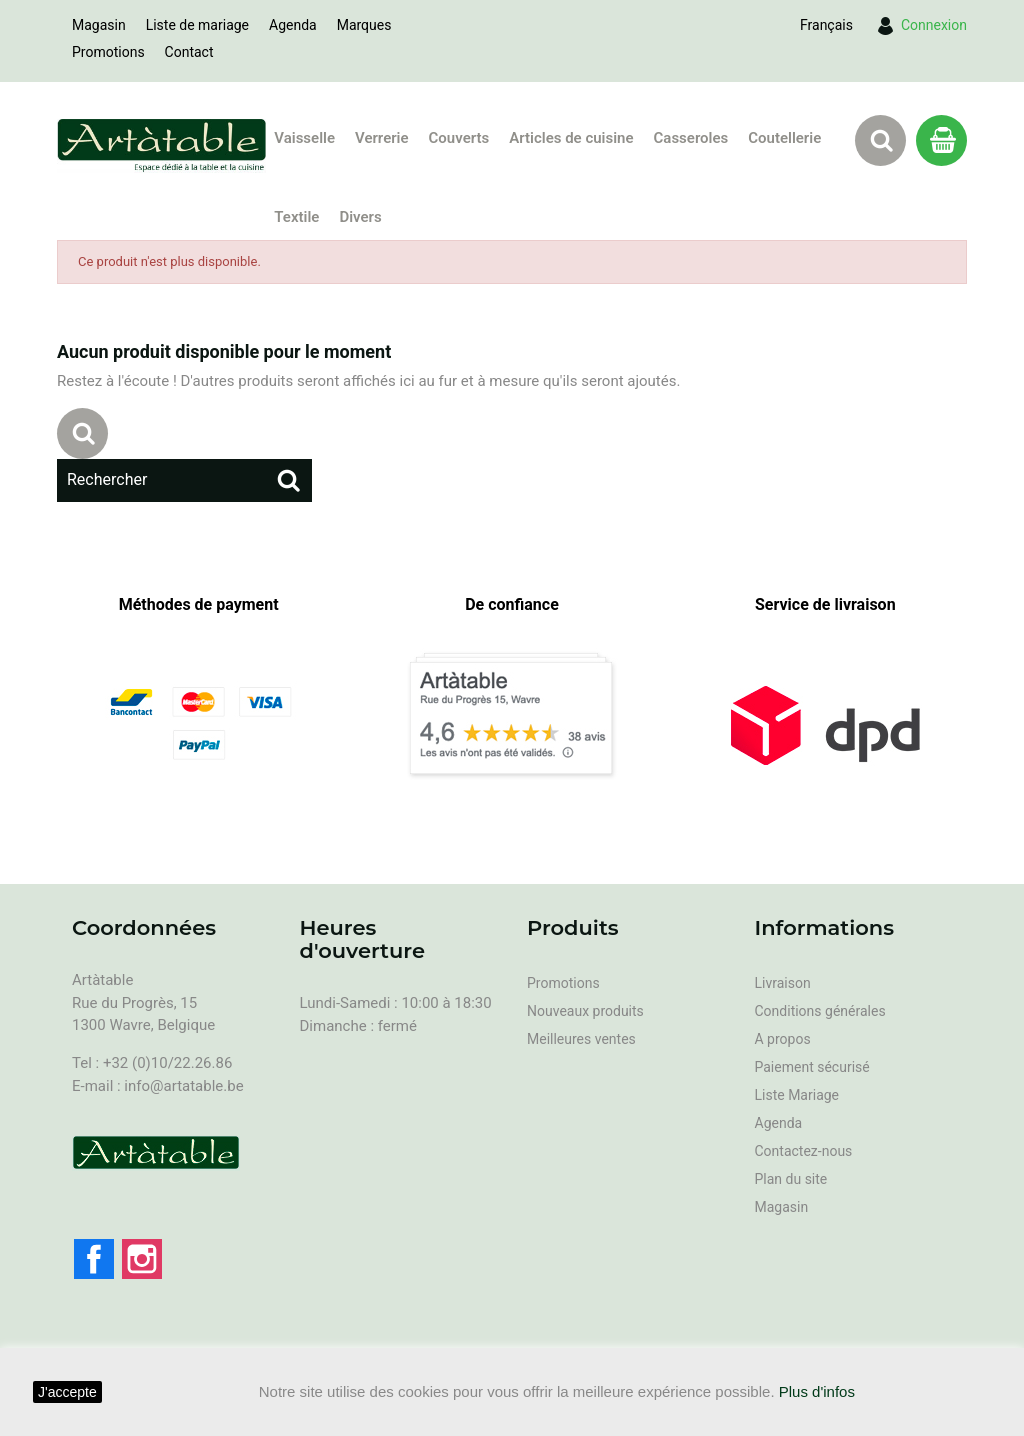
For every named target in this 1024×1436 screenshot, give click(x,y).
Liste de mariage (197, 25)
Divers (360, 217)
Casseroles (691, 138)
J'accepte (67, 1392)
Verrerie (382, 138)
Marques (364, 25)
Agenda (293, 25)
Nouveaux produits (585, 1011)
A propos (783, 1039)
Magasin (99, 25)
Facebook (94, 1259)
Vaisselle (304, 138)
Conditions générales (820, 1011)
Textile (296, 217)
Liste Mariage (797, 1095)
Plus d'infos (817, 1391)
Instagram (142, 1259)
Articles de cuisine (571, 138)
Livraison (783, 983)
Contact (189, 52)
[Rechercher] (184, 480)
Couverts (459, 138)
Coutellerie (784, 138)
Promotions (108, 52)
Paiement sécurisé (812, 1067)
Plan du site (791, 1179)
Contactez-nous (804, 1151)
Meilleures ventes (581, 1039)
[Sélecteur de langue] (826, 25)
